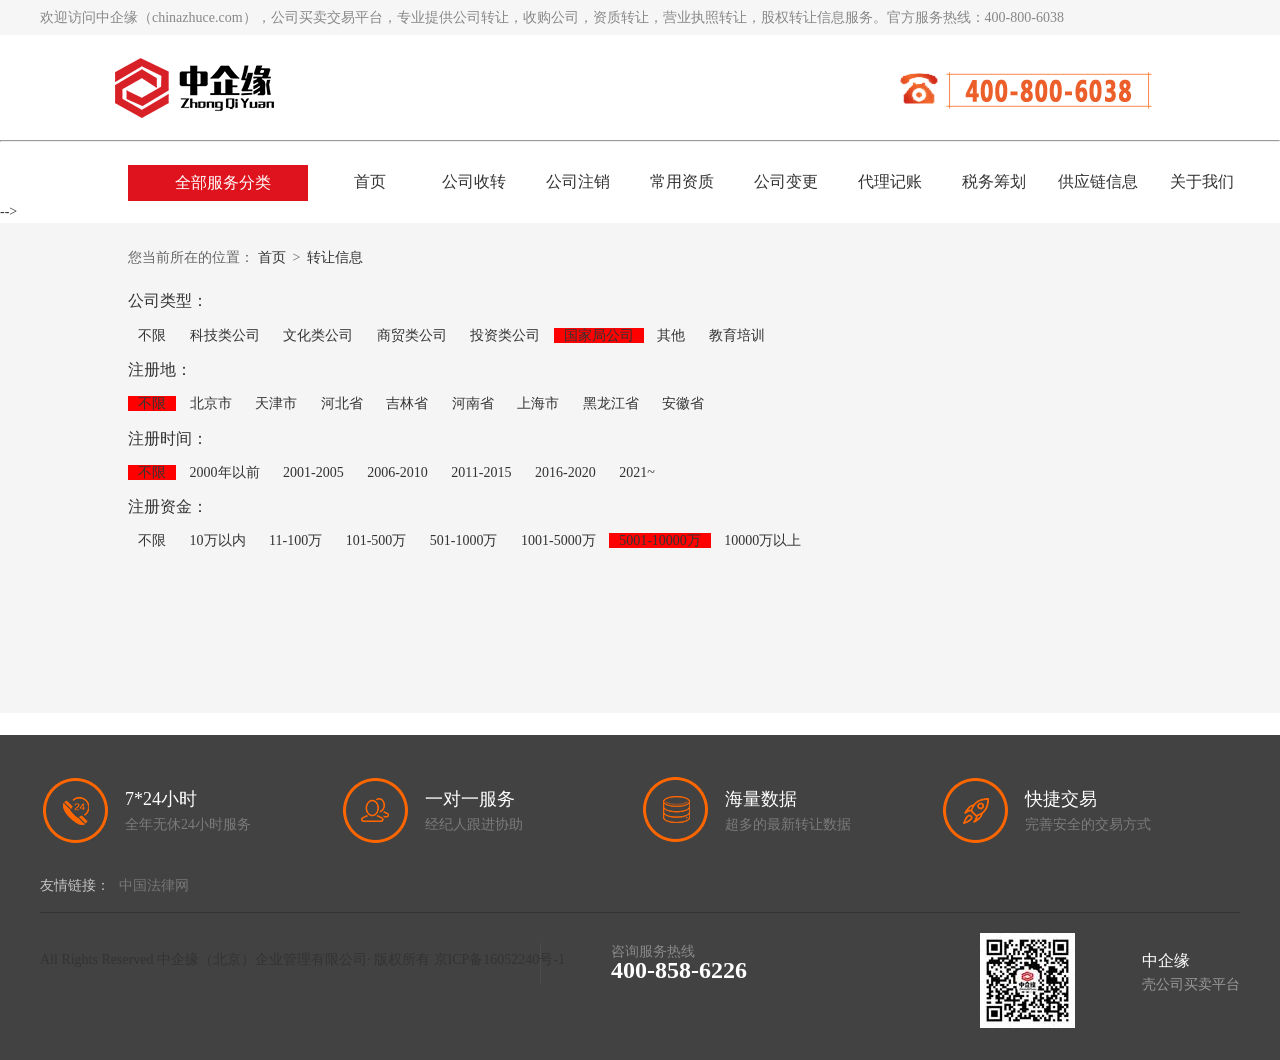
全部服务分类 (223, 182)
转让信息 (335, 257)
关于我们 (1202, 181)
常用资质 (682, 181)
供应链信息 (1098, 181)
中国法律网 (154, 885)
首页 (370, 181)
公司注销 (578, 181)
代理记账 (890, 181)
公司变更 (786, 181)
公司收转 (474, 181)
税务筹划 (994, 181)
